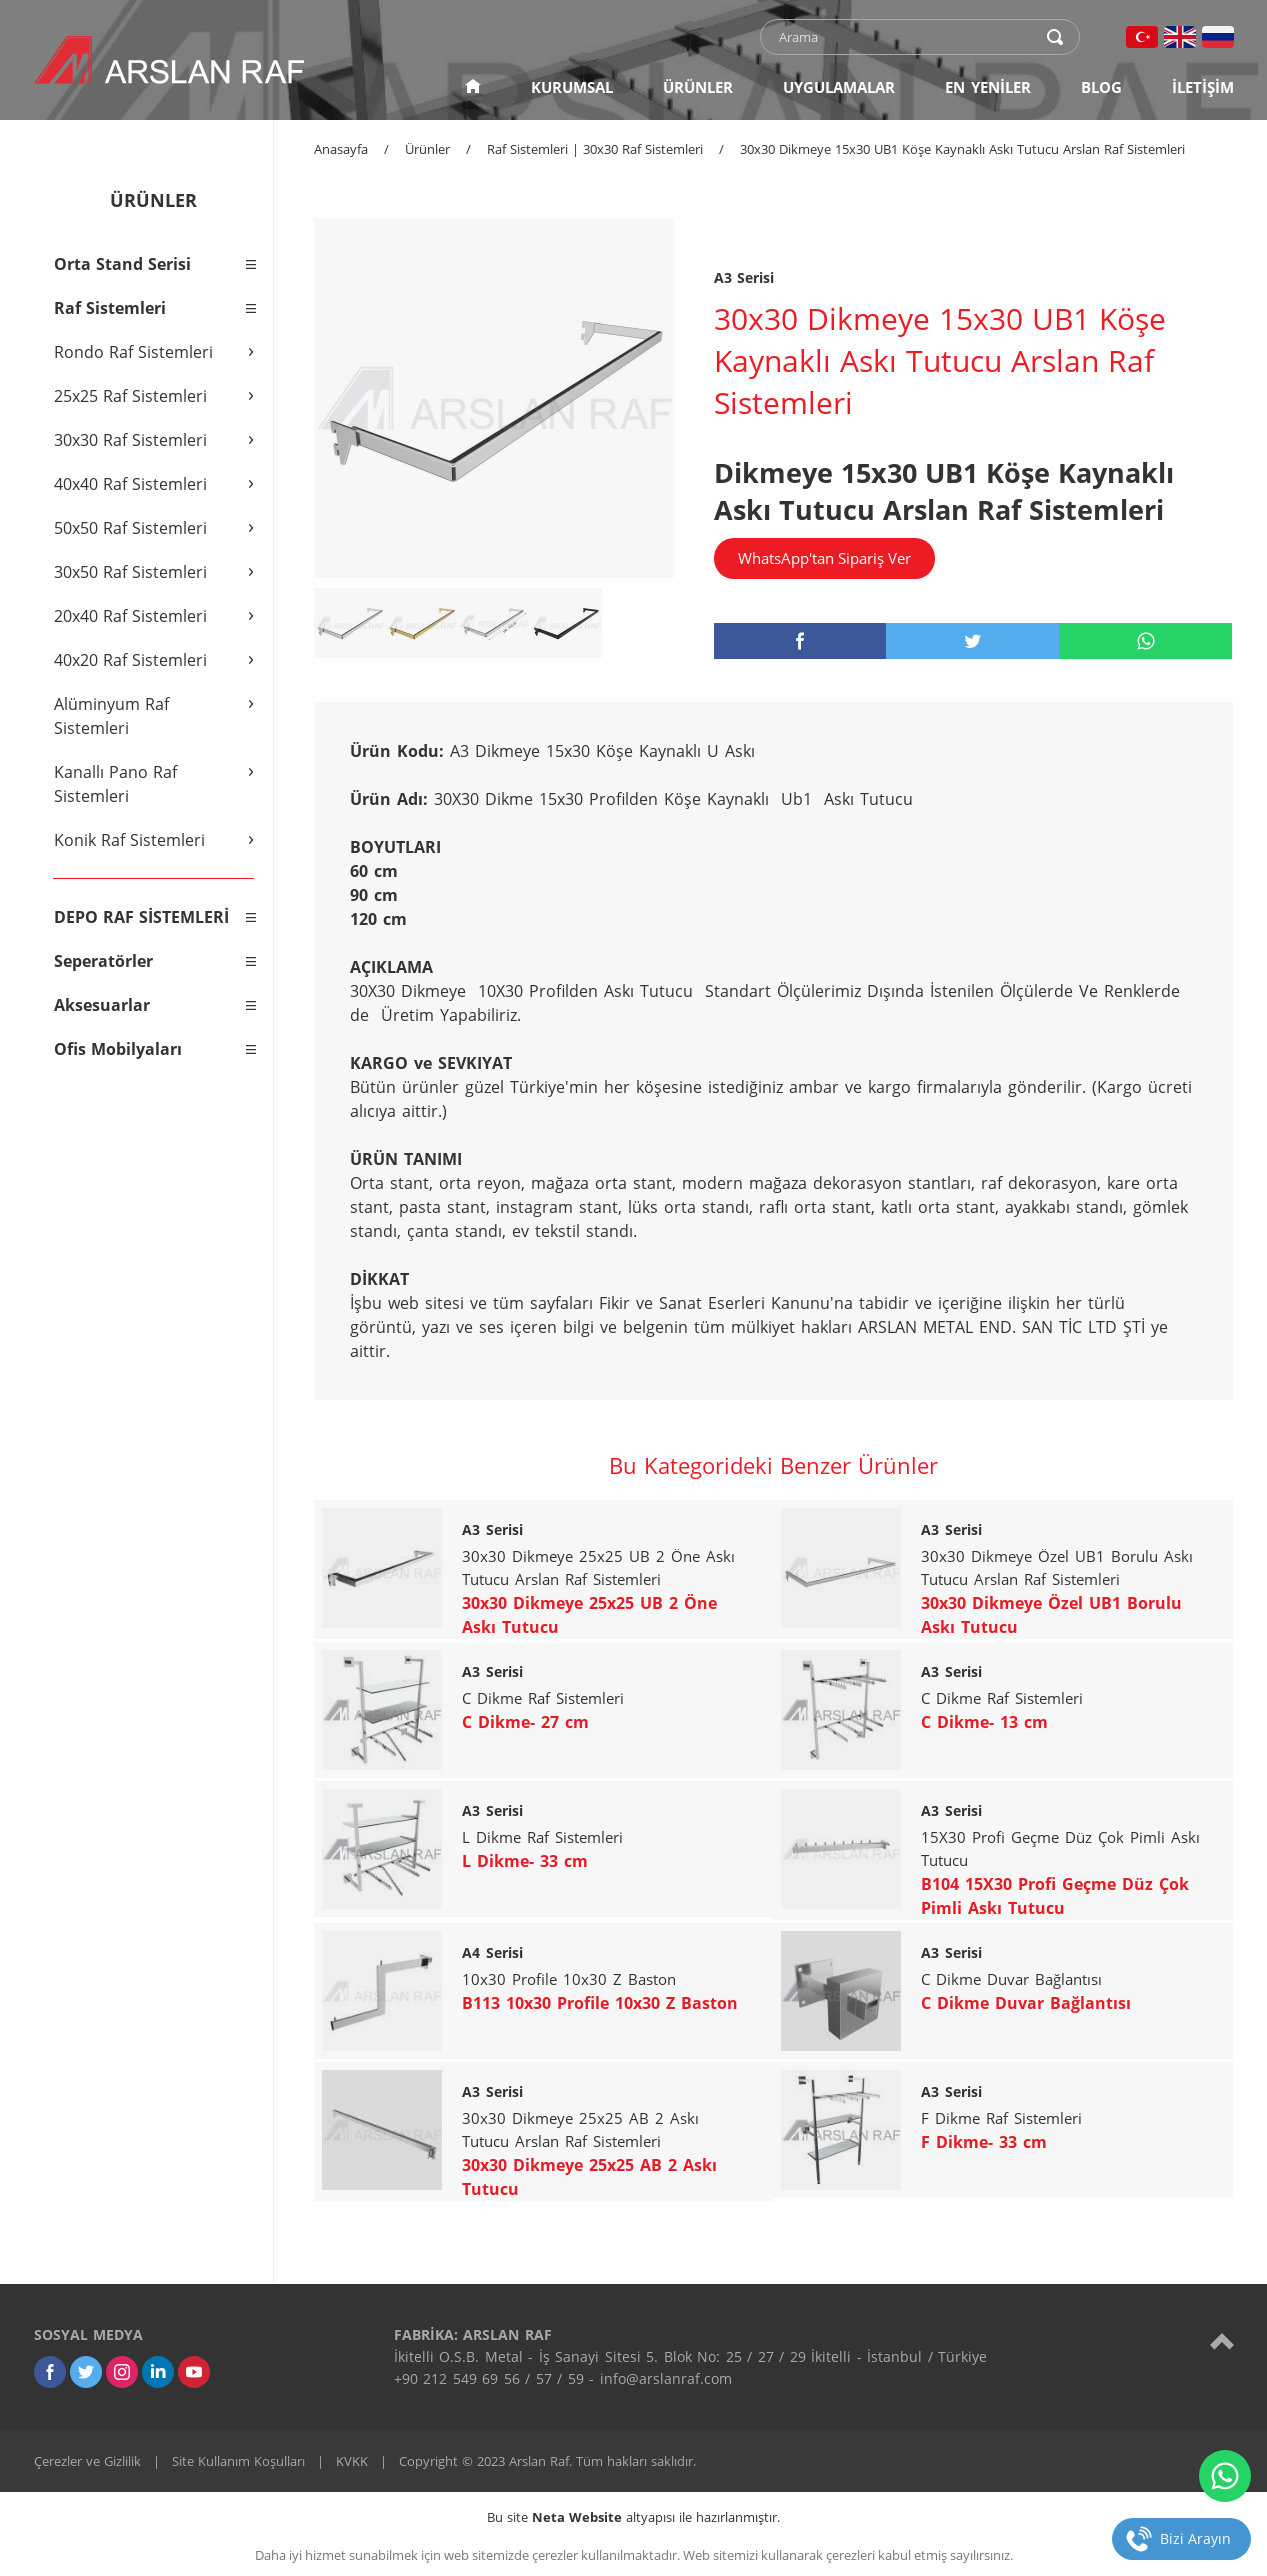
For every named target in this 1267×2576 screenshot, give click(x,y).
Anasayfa (341, 149)
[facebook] (800, 641)
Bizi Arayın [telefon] (1195, 2538)
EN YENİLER (988, 87)
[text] (907, 37)
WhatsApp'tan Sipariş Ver (824, 558)
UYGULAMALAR (839, 87)
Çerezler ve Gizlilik (87, 2461)
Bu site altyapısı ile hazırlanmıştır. (633, 2517)
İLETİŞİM (1203, 87)
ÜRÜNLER (698, 87)
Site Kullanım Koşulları (238, 2461)
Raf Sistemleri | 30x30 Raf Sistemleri (595, 149)
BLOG (1101, 87)
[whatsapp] (1145, 641)
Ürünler (427, 149)
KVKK (352, 2461)
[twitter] (972, 641)
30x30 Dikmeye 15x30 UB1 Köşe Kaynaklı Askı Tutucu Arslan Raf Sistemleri (962, 149)
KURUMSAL (572, 87)
